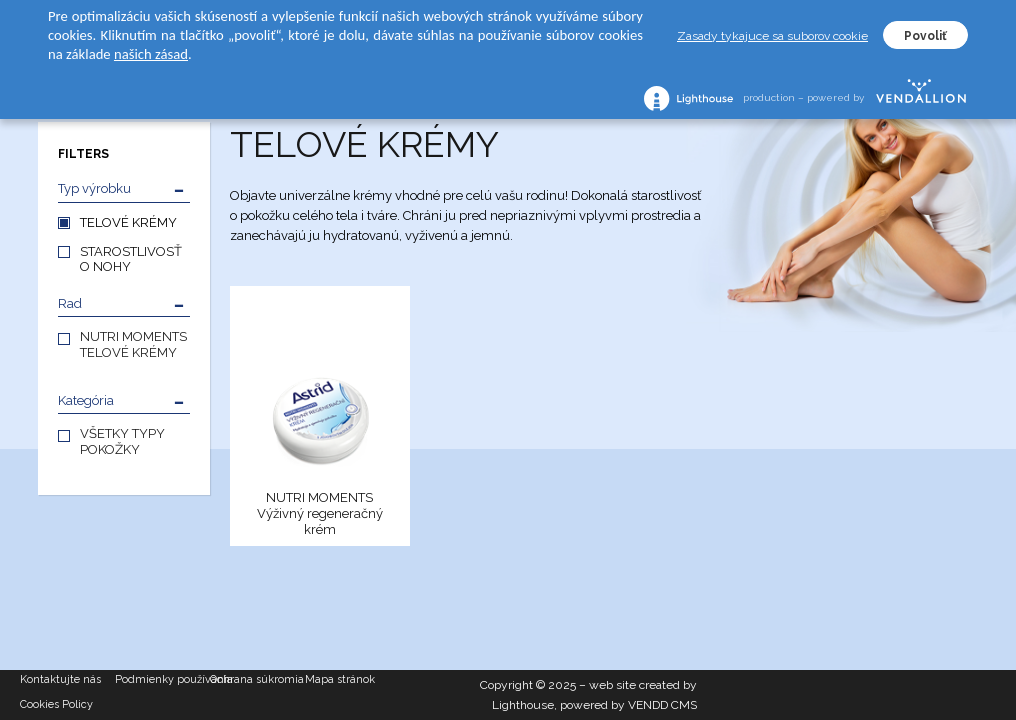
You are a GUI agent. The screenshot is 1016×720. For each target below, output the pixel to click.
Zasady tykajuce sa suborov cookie (772, 36)
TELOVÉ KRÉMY (128, 222)
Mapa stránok (340, 679)
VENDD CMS (662, 705)
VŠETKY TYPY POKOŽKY (122, 441)
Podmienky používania (162, 679)
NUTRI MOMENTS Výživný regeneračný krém (320, 513)
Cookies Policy (56, 704)
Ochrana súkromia (257, 679)
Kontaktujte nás (60, 679)
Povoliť (925, 36)
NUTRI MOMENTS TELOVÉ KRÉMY (133, 344)
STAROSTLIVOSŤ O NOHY (131, 259)
